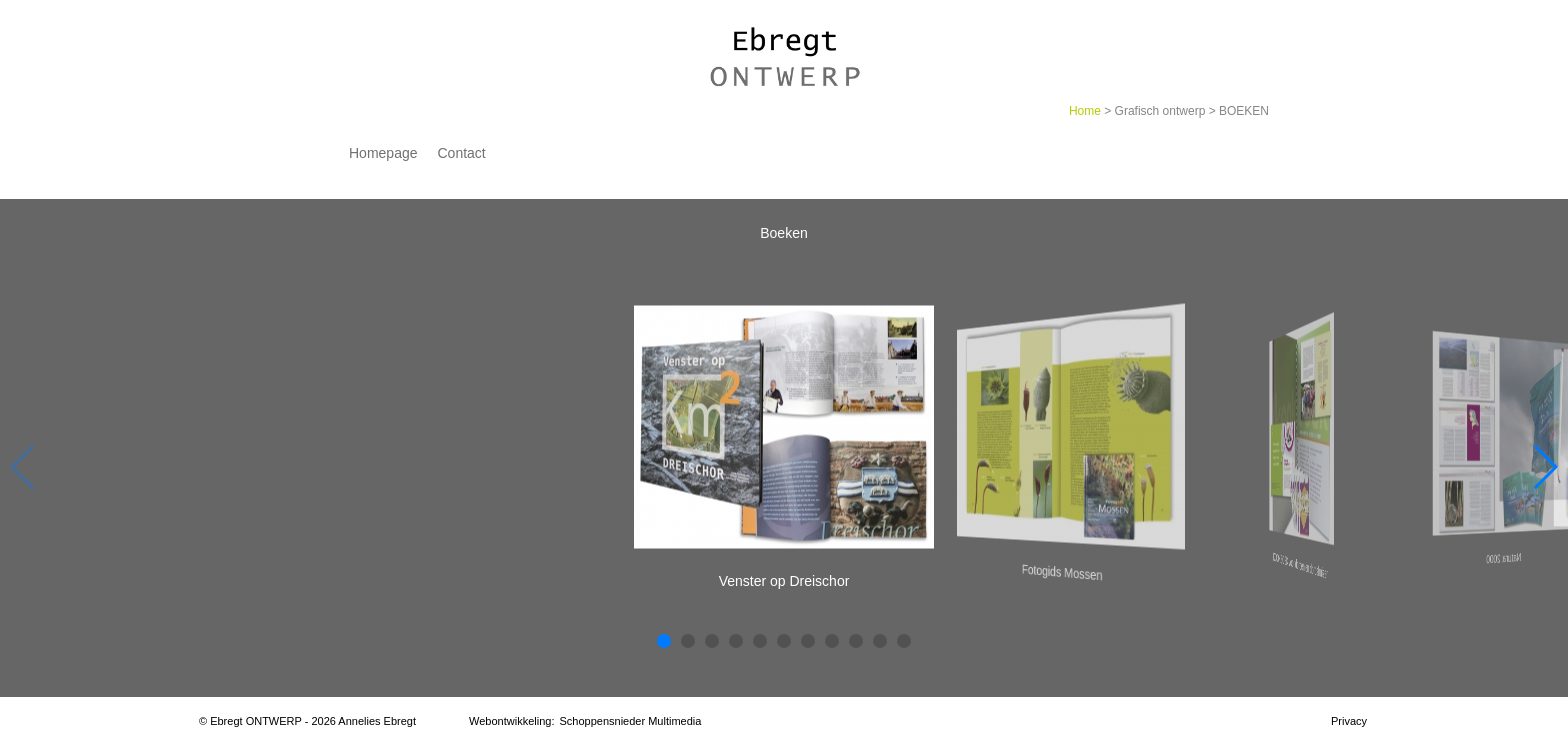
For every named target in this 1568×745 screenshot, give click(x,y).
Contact (462, 153)
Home (1085, 111)
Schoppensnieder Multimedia (631, 721)
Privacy (1349, 721)
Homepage (383, 153)
